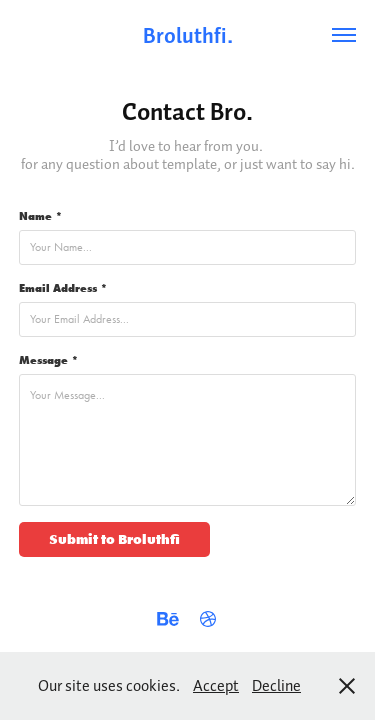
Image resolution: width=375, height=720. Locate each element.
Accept (216, 685)
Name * (41, 216)
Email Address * (63, 288)
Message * (49, 360)
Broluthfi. (188, 35)
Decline (276, 685)
